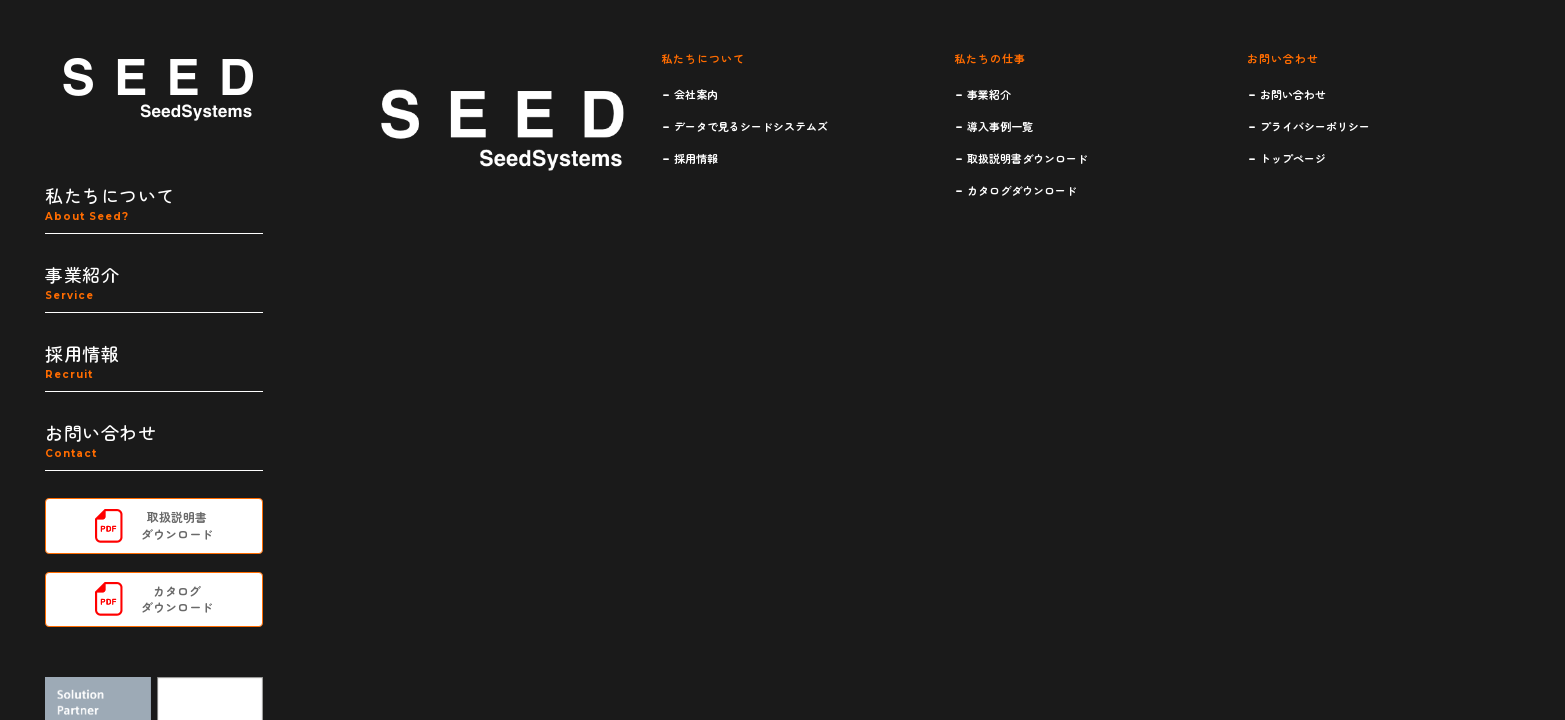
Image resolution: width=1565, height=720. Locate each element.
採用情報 (696, 158)
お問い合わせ (1293, 94)
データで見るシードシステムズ (751, 126)
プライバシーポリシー (1315, 126)
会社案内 (696, 94)
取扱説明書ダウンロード (1027, 158)
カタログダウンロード (1022, 190)
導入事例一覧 (1000, 126)
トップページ (1293, 158)
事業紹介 (989, 94)
